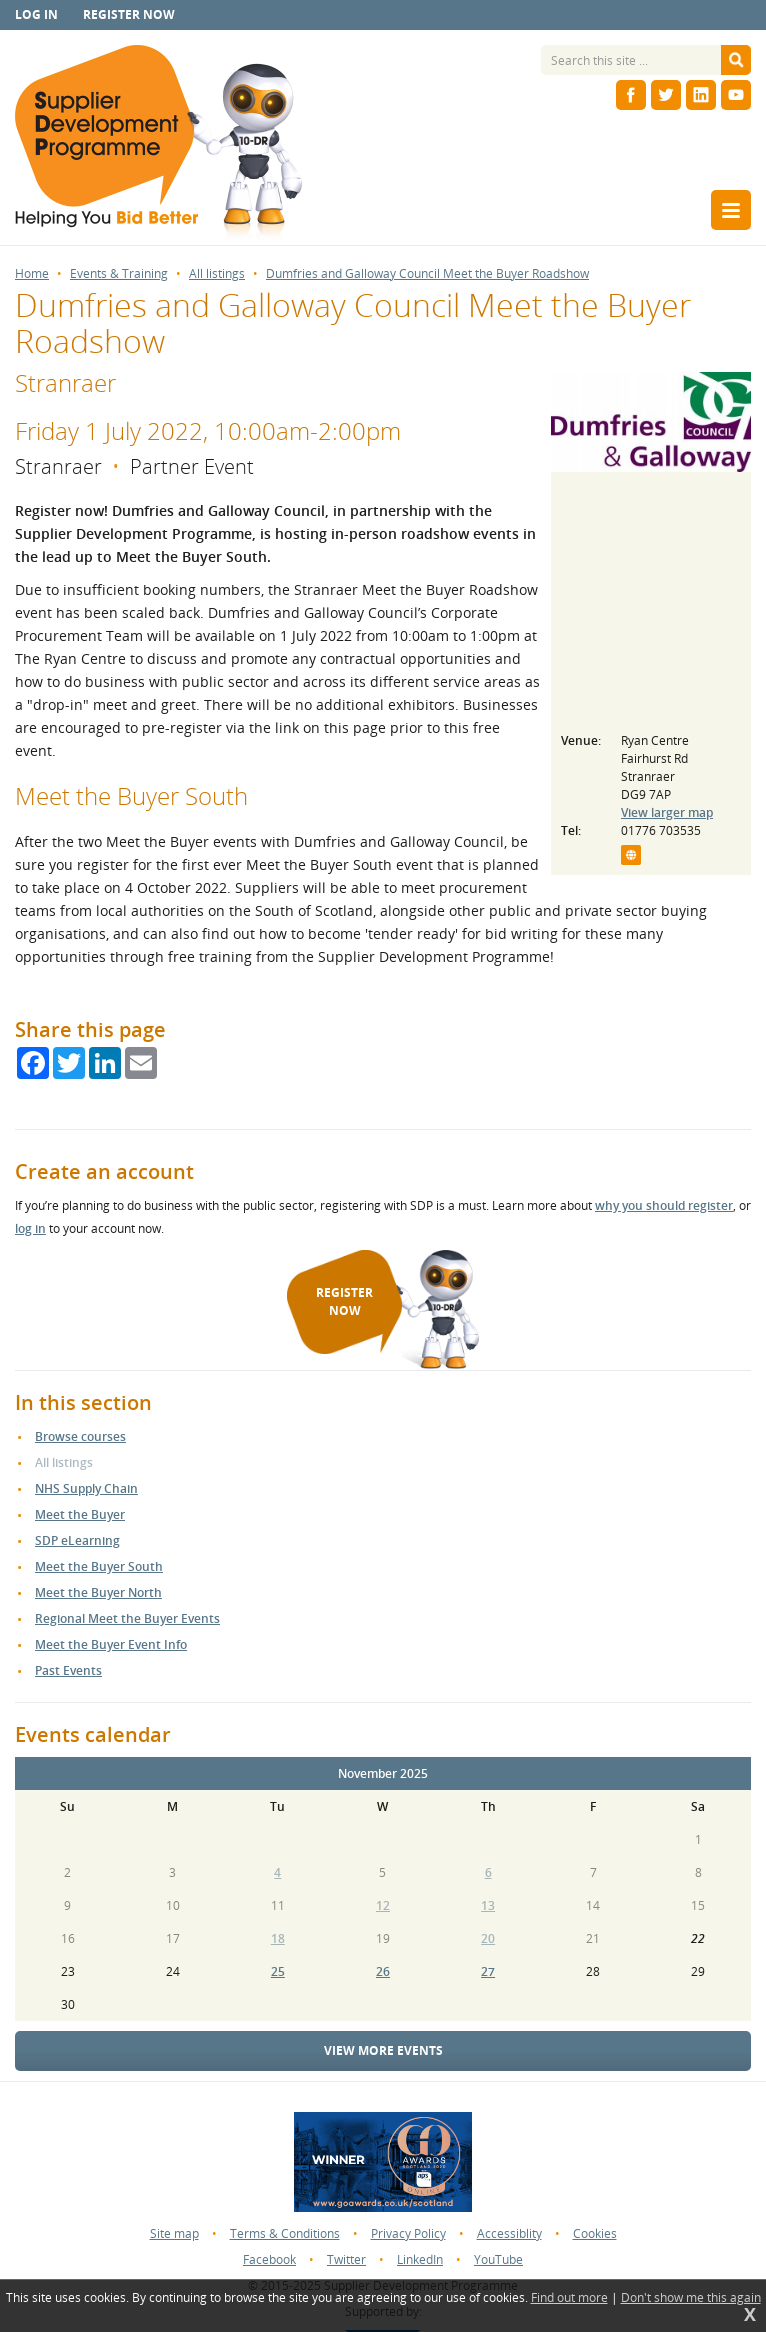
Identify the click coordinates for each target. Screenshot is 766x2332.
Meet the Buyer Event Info (111, 1644)
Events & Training (119, 274)
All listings (217, 274)
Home (32, 274)
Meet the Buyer (80, 1514)
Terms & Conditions (285, 2233)
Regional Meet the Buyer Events (127, 1618)
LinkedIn (420, 2259)
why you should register (664, 1205)
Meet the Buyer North (98, 1592)
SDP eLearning (77, 1540)
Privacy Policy (408, 2233)
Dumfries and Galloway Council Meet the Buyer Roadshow (427, 274)
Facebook (269, 2259)
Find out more (569, 2298)
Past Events (68, 1670)
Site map (174, 2233)
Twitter (346, 2259)
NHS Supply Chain (86, 1488)
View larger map (667, 812)
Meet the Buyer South (99, 1566)
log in (30, 1228)
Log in (36, 14)
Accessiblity (509, 2233)
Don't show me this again (691, 2298)
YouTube (498, 2259)
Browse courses (80, 1436)
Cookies (595, 2233)
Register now (129, 14)
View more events (383, 2050)
